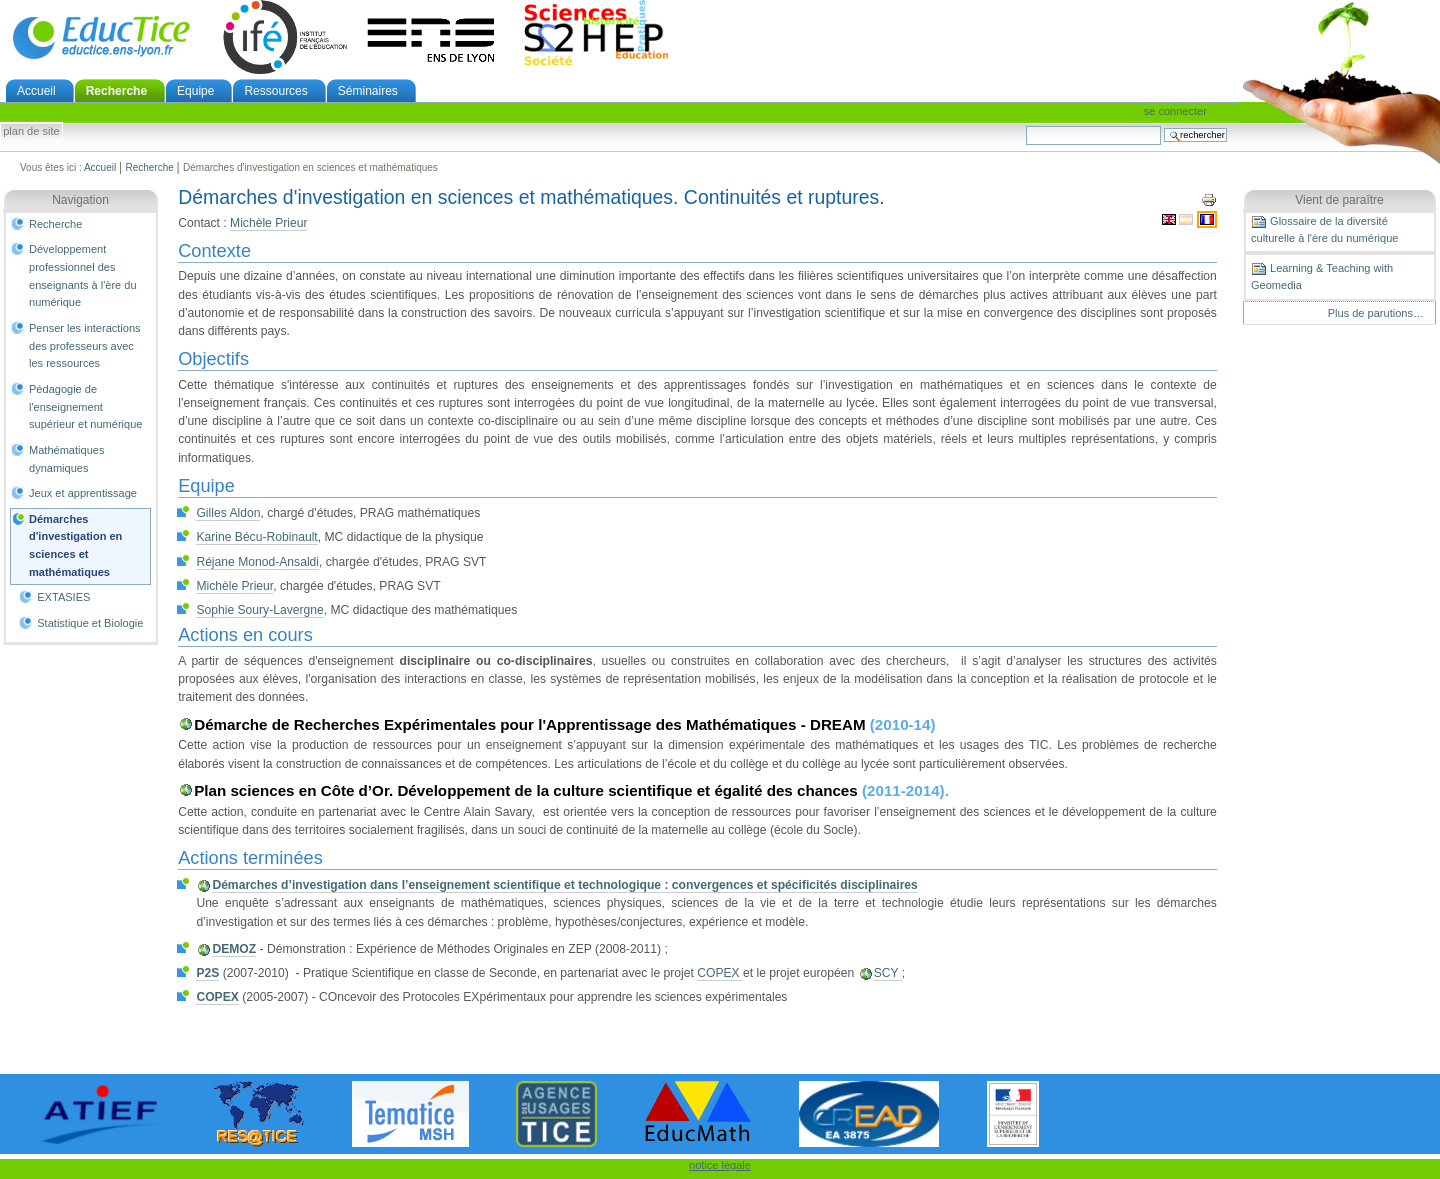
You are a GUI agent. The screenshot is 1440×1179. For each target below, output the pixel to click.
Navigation (80, 200)
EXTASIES (63, 597)
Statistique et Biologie (90, 623)
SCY (888, 973)
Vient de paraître (1339, 200)
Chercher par (1025, 125)
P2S (207, 973)
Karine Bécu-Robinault (256, 537)
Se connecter (1175, 111)
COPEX (720, 973)
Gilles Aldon (228, 513)
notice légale (720, 1165)
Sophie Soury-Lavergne (259, 610)
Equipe (195, 91)
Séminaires (368, 91)
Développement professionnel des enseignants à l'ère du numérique (83, 275)
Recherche (116, 91)
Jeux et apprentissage (83, 493)
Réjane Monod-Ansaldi (257, 562)
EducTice (101, 37)
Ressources (275, 91)
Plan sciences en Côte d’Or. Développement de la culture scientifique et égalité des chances (528, 790)
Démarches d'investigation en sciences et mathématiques (75, 545)
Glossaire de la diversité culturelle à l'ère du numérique (1324, 229)
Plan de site (31, 132)
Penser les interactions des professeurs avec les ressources (85, 345)
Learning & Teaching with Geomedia (1322, 276)
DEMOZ (234, 949)
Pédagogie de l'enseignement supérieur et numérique (85, 406)
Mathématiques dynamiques (66, 459)
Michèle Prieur (269, 223)
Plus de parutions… (1376, 313)
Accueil (36, 91)
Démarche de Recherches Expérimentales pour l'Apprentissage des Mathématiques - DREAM (532, 724)
